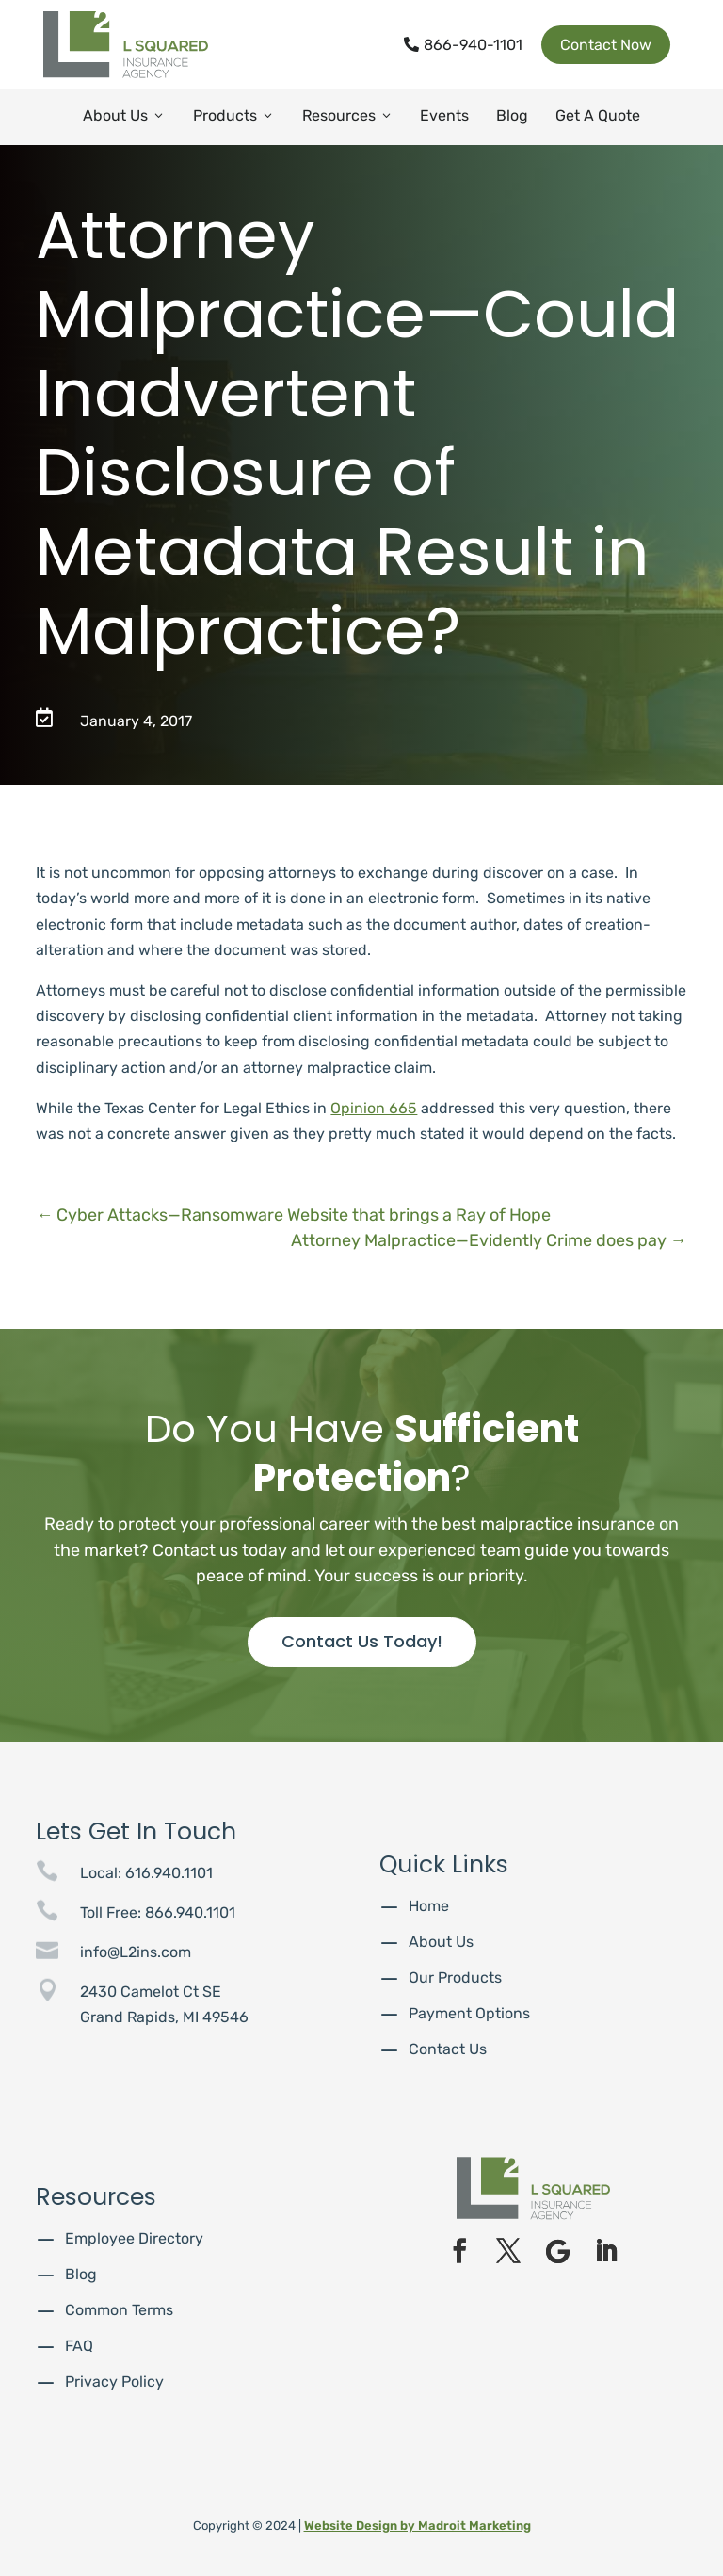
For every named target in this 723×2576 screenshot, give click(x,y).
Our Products (455, 1977)
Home (429, 1906)
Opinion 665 (373, 1108)
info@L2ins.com (135, 1952)
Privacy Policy (114, 2381)
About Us (124, 115)
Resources (348, 115)
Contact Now (605, 45)
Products (234, 115)
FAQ (79, 2346)
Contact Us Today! (361, 1641)
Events (444, 115)
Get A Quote (597, 115)
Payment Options (469, 2013)
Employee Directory (134, 2238)
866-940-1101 (463, 45)
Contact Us (448, 2049)
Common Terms (119, 2310)
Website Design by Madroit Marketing (417, 2526)
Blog (512, 115)
